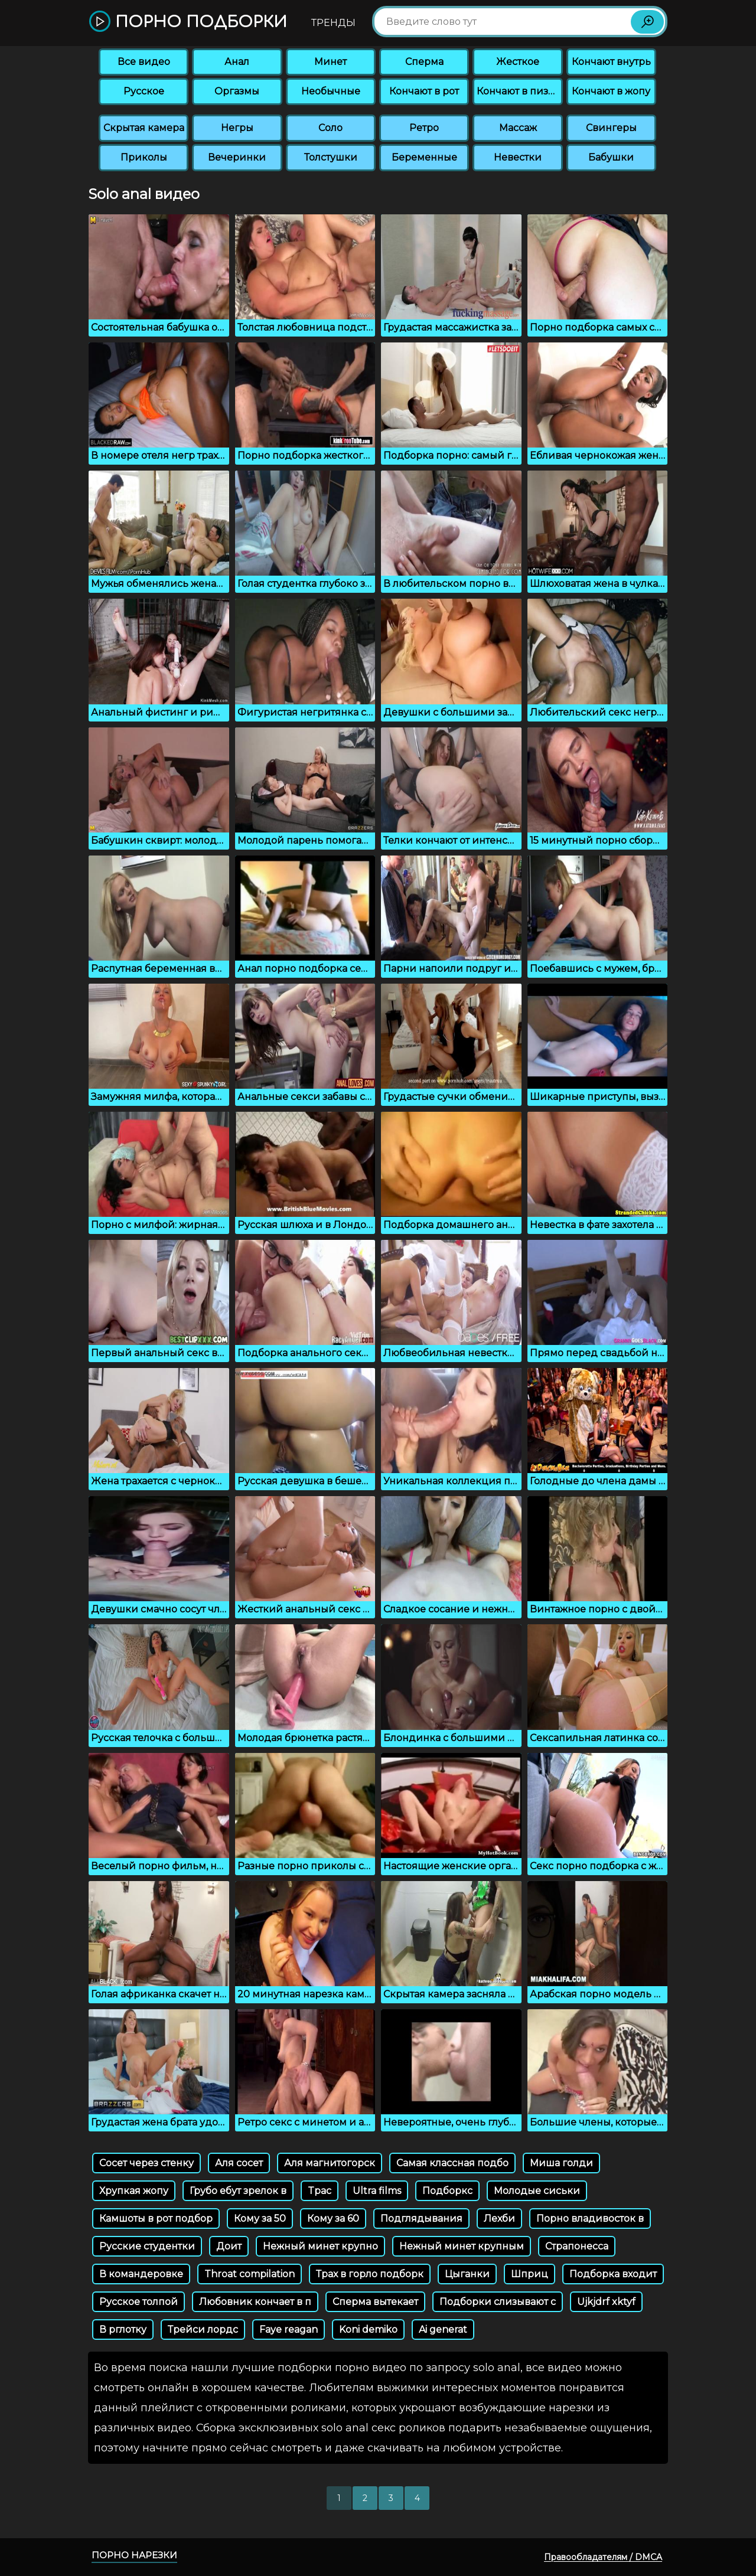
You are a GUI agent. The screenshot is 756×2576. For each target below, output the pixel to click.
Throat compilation (249, 2274)
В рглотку (122, 2329)
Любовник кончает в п (255, 2301)
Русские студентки (147, 2246)
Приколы (143, 157)
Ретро (424, 127)
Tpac (319, 2190)
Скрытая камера (143, 127)
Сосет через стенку (146, 2163)
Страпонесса (576, 2246)
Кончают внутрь (611, 61)
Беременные (424, 157)
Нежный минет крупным (461, 2246)
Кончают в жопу (611, 91)
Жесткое (517, 61)
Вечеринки (237, 157)
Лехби (499, 2218)
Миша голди (561, 2163)
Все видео (144, 61)
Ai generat (443, 2329)
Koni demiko (368, 2329)
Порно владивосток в (590, 2218)
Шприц (529, 2274)
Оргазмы (236, 91)
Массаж (518, 127)
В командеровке (141, 2274)
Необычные (330, 91)
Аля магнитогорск (329, 2163)
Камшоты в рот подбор (156, 2218)
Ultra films (377, 2190)
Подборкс (447, 2190)
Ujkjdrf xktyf (606, 2301)
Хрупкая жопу (133, 2190)
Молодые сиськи (537, 2190)
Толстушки (330, 157)
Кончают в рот (424, 91)
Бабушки (611, 157)
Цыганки (467, 2274)
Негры (237, 127)
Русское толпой (138, 2301)
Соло (330, 127)
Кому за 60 (333, 2218)
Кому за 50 (260, 2218)
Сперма (424, 61)
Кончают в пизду (519, 91)
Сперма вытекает (375, 2301)
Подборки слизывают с (497, 2301)
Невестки (518, 157)
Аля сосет (239, 2163)
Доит (229, 2246)
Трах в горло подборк (369, 2274)
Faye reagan (288, 2329)
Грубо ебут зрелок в (238, 2190)
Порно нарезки (134, 2555)
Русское (143, 91)
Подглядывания (421, 2218)
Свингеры (611, 127)
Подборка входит (613, 2274)
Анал (236, 61)
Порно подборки (188, 22)
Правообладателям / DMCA (603, 2557)
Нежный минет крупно (320, 2246)
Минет (330, 61)
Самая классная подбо (452, 2163)
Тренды (333, 22)
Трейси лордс (203, 2329)
